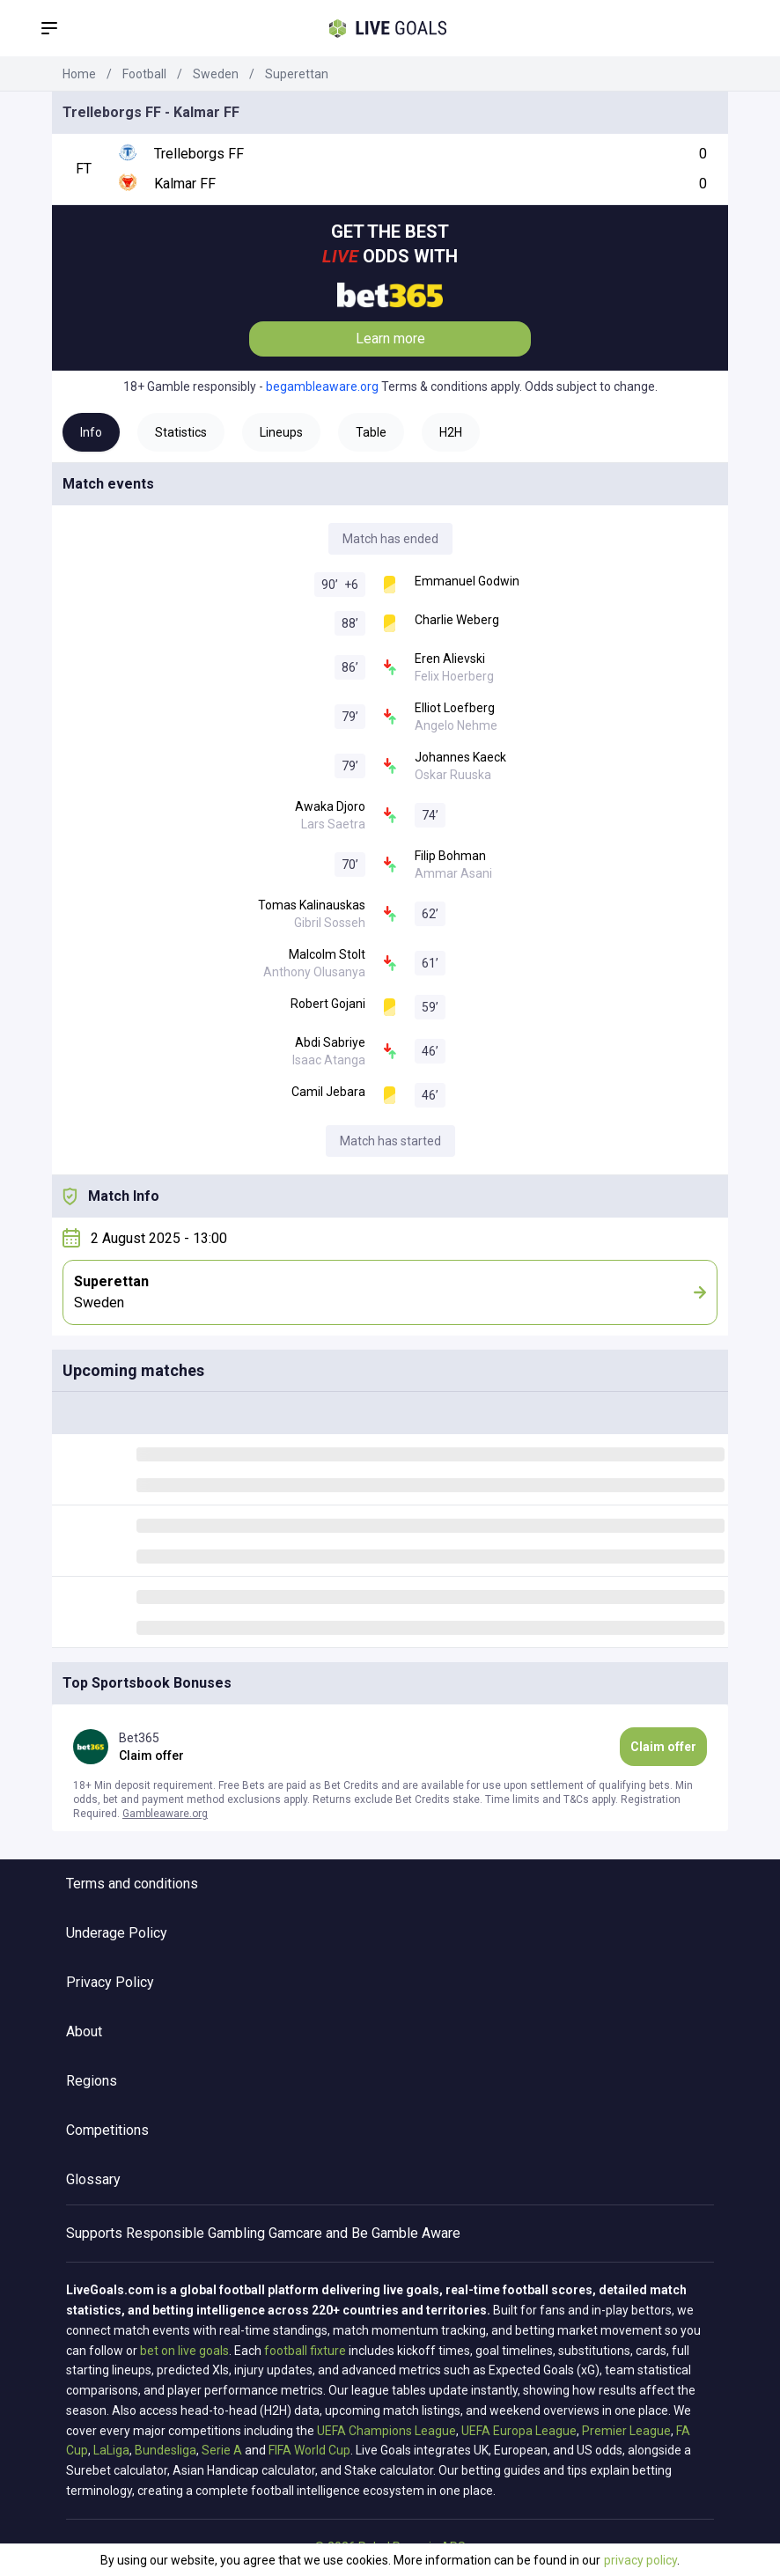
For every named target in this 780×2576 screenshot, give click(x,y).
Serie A (222, 2450)
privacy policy (640, 2560)
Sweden (216, 74)
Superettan (296, 74)
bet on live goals (184, 2351)
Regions (91, 2080)
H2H (450, 432)
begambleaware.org (322, 386)
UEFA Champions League (386, 2431)
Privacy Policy (110, 1982)
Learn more (390, 338)
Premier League (626, 2431)
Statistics (181, 432)
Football (144, 74)
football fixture (305, 2351)
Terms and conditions (132, 1883)
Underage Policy (116, 1933)
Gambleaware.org (165, 1813)
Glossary (93, 2179)
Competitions (107, 2130)
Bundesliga (165, 2450)
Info (91, 432)
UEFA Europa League (519, 2431)
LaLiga (111, 2450)
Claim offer (663, 1747)
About (84, 2031)
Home (79, 74)
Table (371, 432)
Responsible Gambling (195, 2233)
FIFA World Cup (309, 2450)
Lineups (281, 432)
